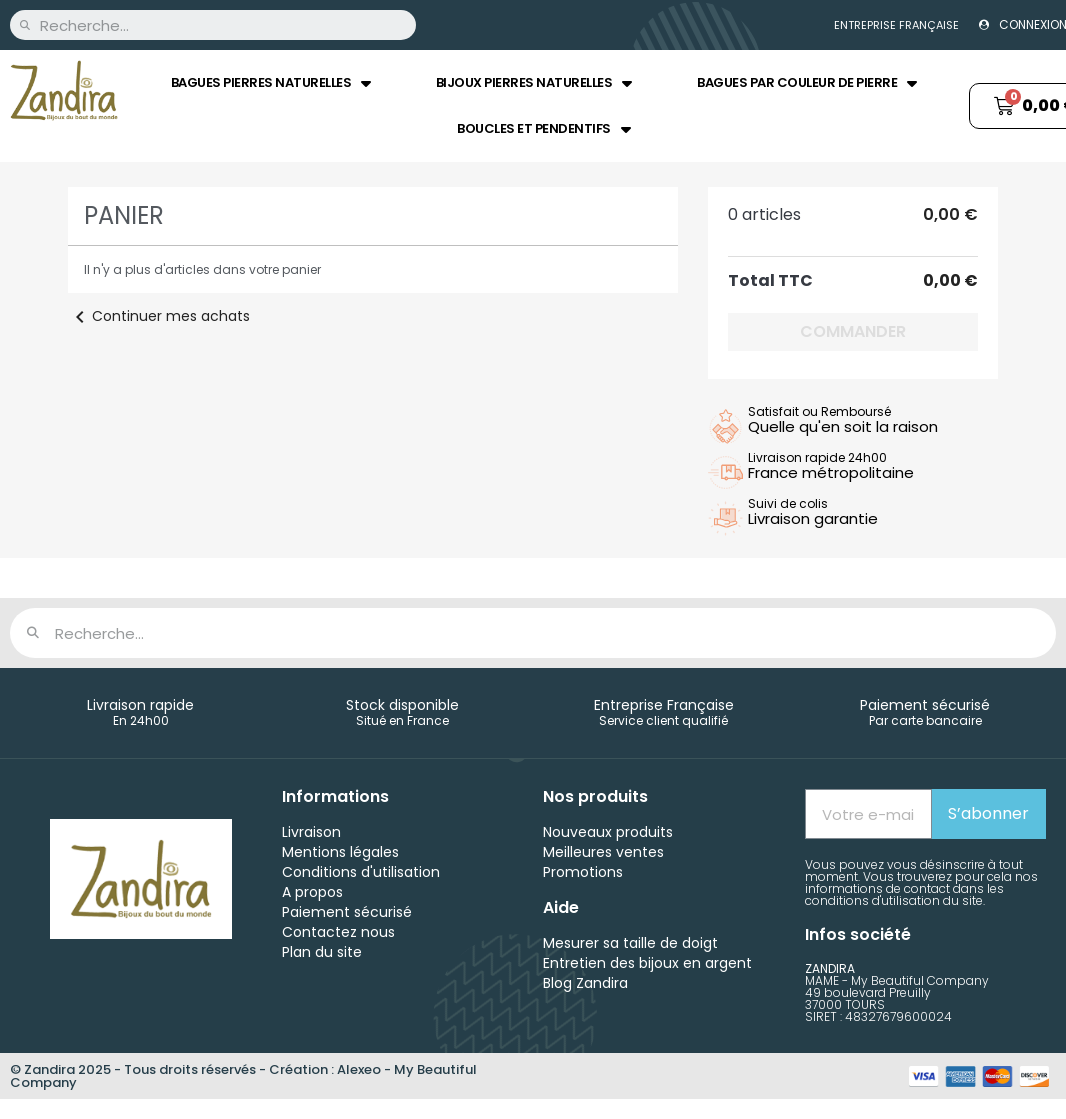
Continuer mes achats (159, 316)
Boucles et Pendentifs (543, 129)
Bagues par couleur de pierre (807, 83)
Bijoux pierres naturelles (534, 83)
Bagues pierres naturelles (271, 83)
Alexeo (359, 1069)
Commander (853, 331)
